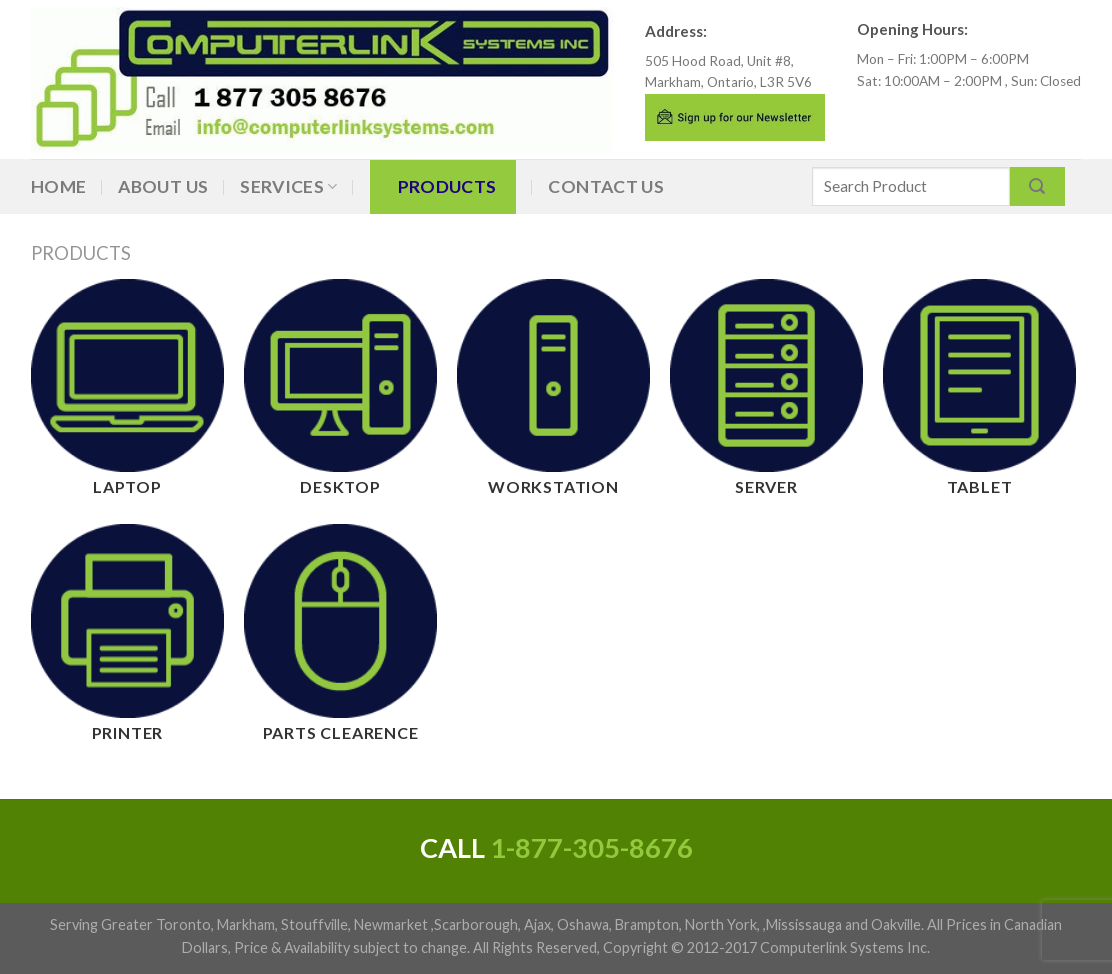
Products (447, 186)
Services (288, 186)
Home (58, 186)
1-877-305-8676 (591, 847)
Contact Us (606, 186)
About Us (163, 186)
